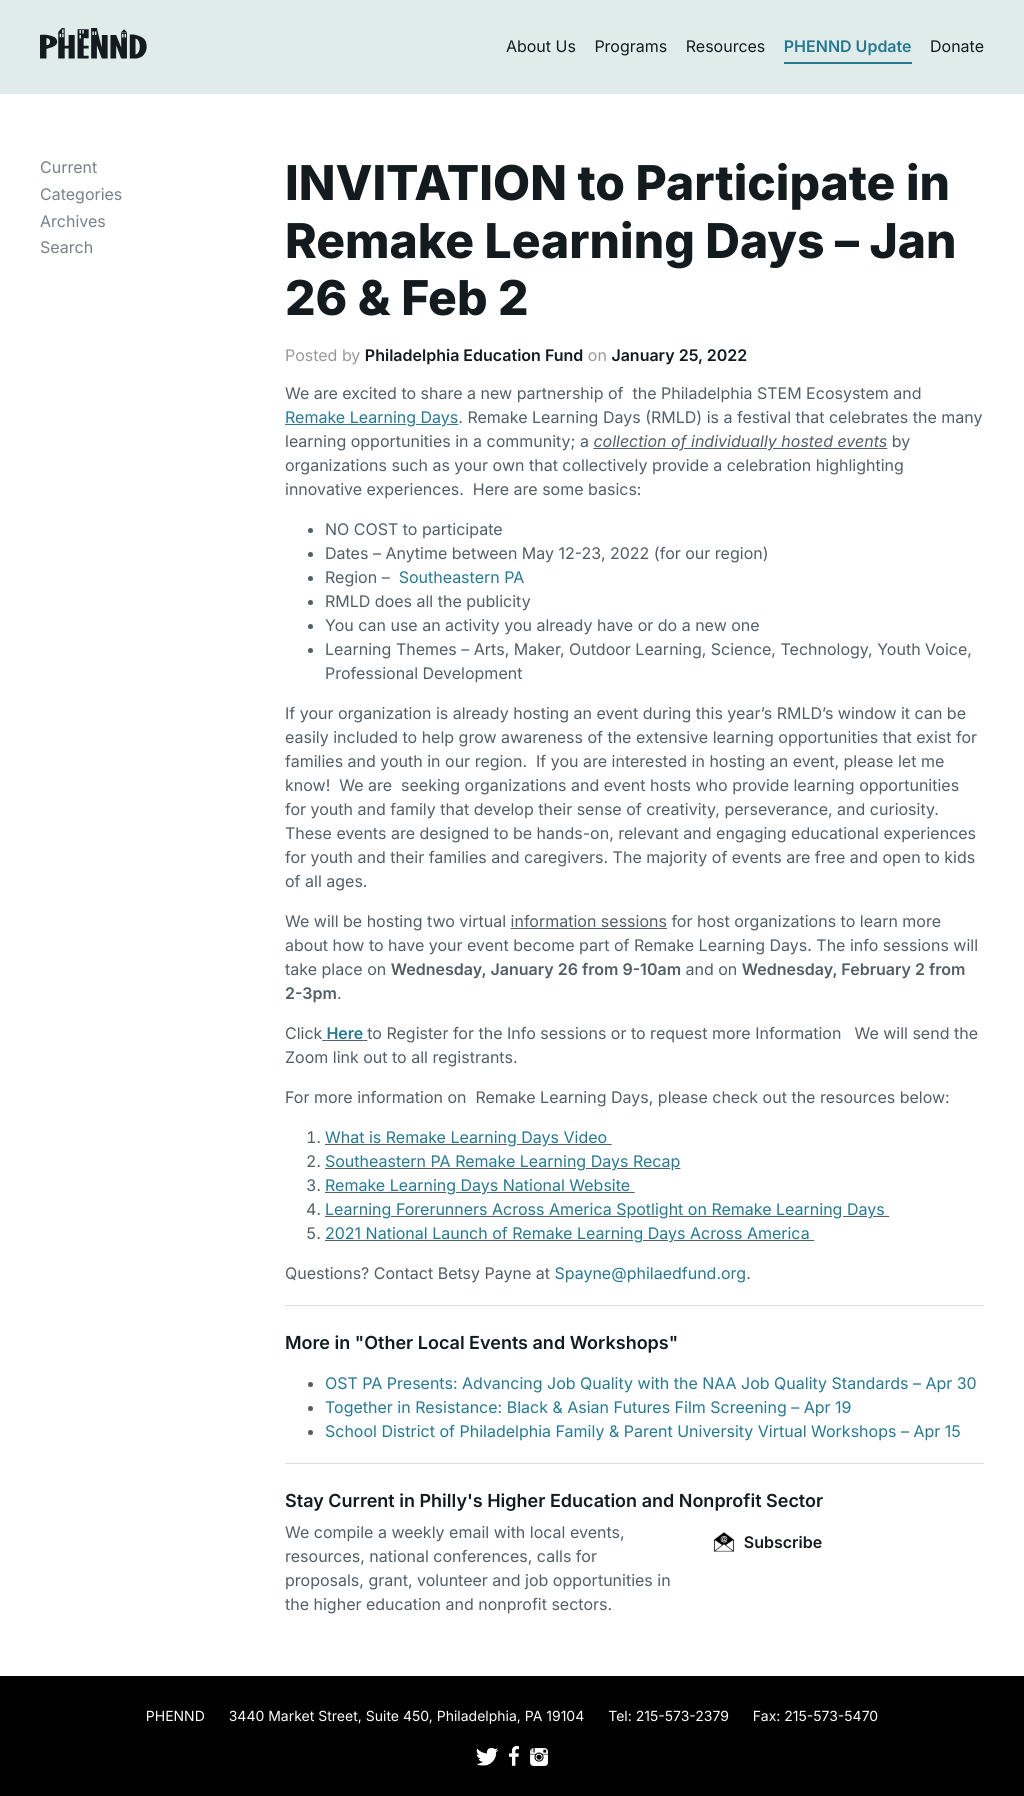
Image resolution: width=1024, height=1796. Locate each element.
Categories (81, 194)
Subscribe (768, 1542)
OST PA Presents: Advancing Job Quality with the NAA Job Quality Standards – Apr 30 (651, 1383)
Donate (957, 46)
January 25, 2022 (679, 355)
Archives (73, 221)
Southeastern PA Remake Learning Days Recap (502, 1161)
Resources (726, 46)
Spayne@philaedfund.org (650, 1273)
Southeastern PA (462, 577)
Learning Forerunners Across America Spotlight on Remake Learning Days (607, 1209)
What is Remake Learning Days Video (468, 1137)
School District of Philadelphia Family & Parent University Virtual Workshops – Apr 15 (643, 1431)
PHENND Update (848, 46)
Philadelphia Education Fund (474, 355)
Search (66, 247)
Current (68, 167)
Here (344, 1033)
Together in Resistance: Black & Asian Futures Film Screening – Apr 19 (588, 1407)
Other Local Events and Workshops (516, 1343)
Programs (630, 46)
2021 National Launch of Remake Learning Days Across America (569, 1233)
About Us (541, 46)
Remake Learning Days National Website (480, 1185)
